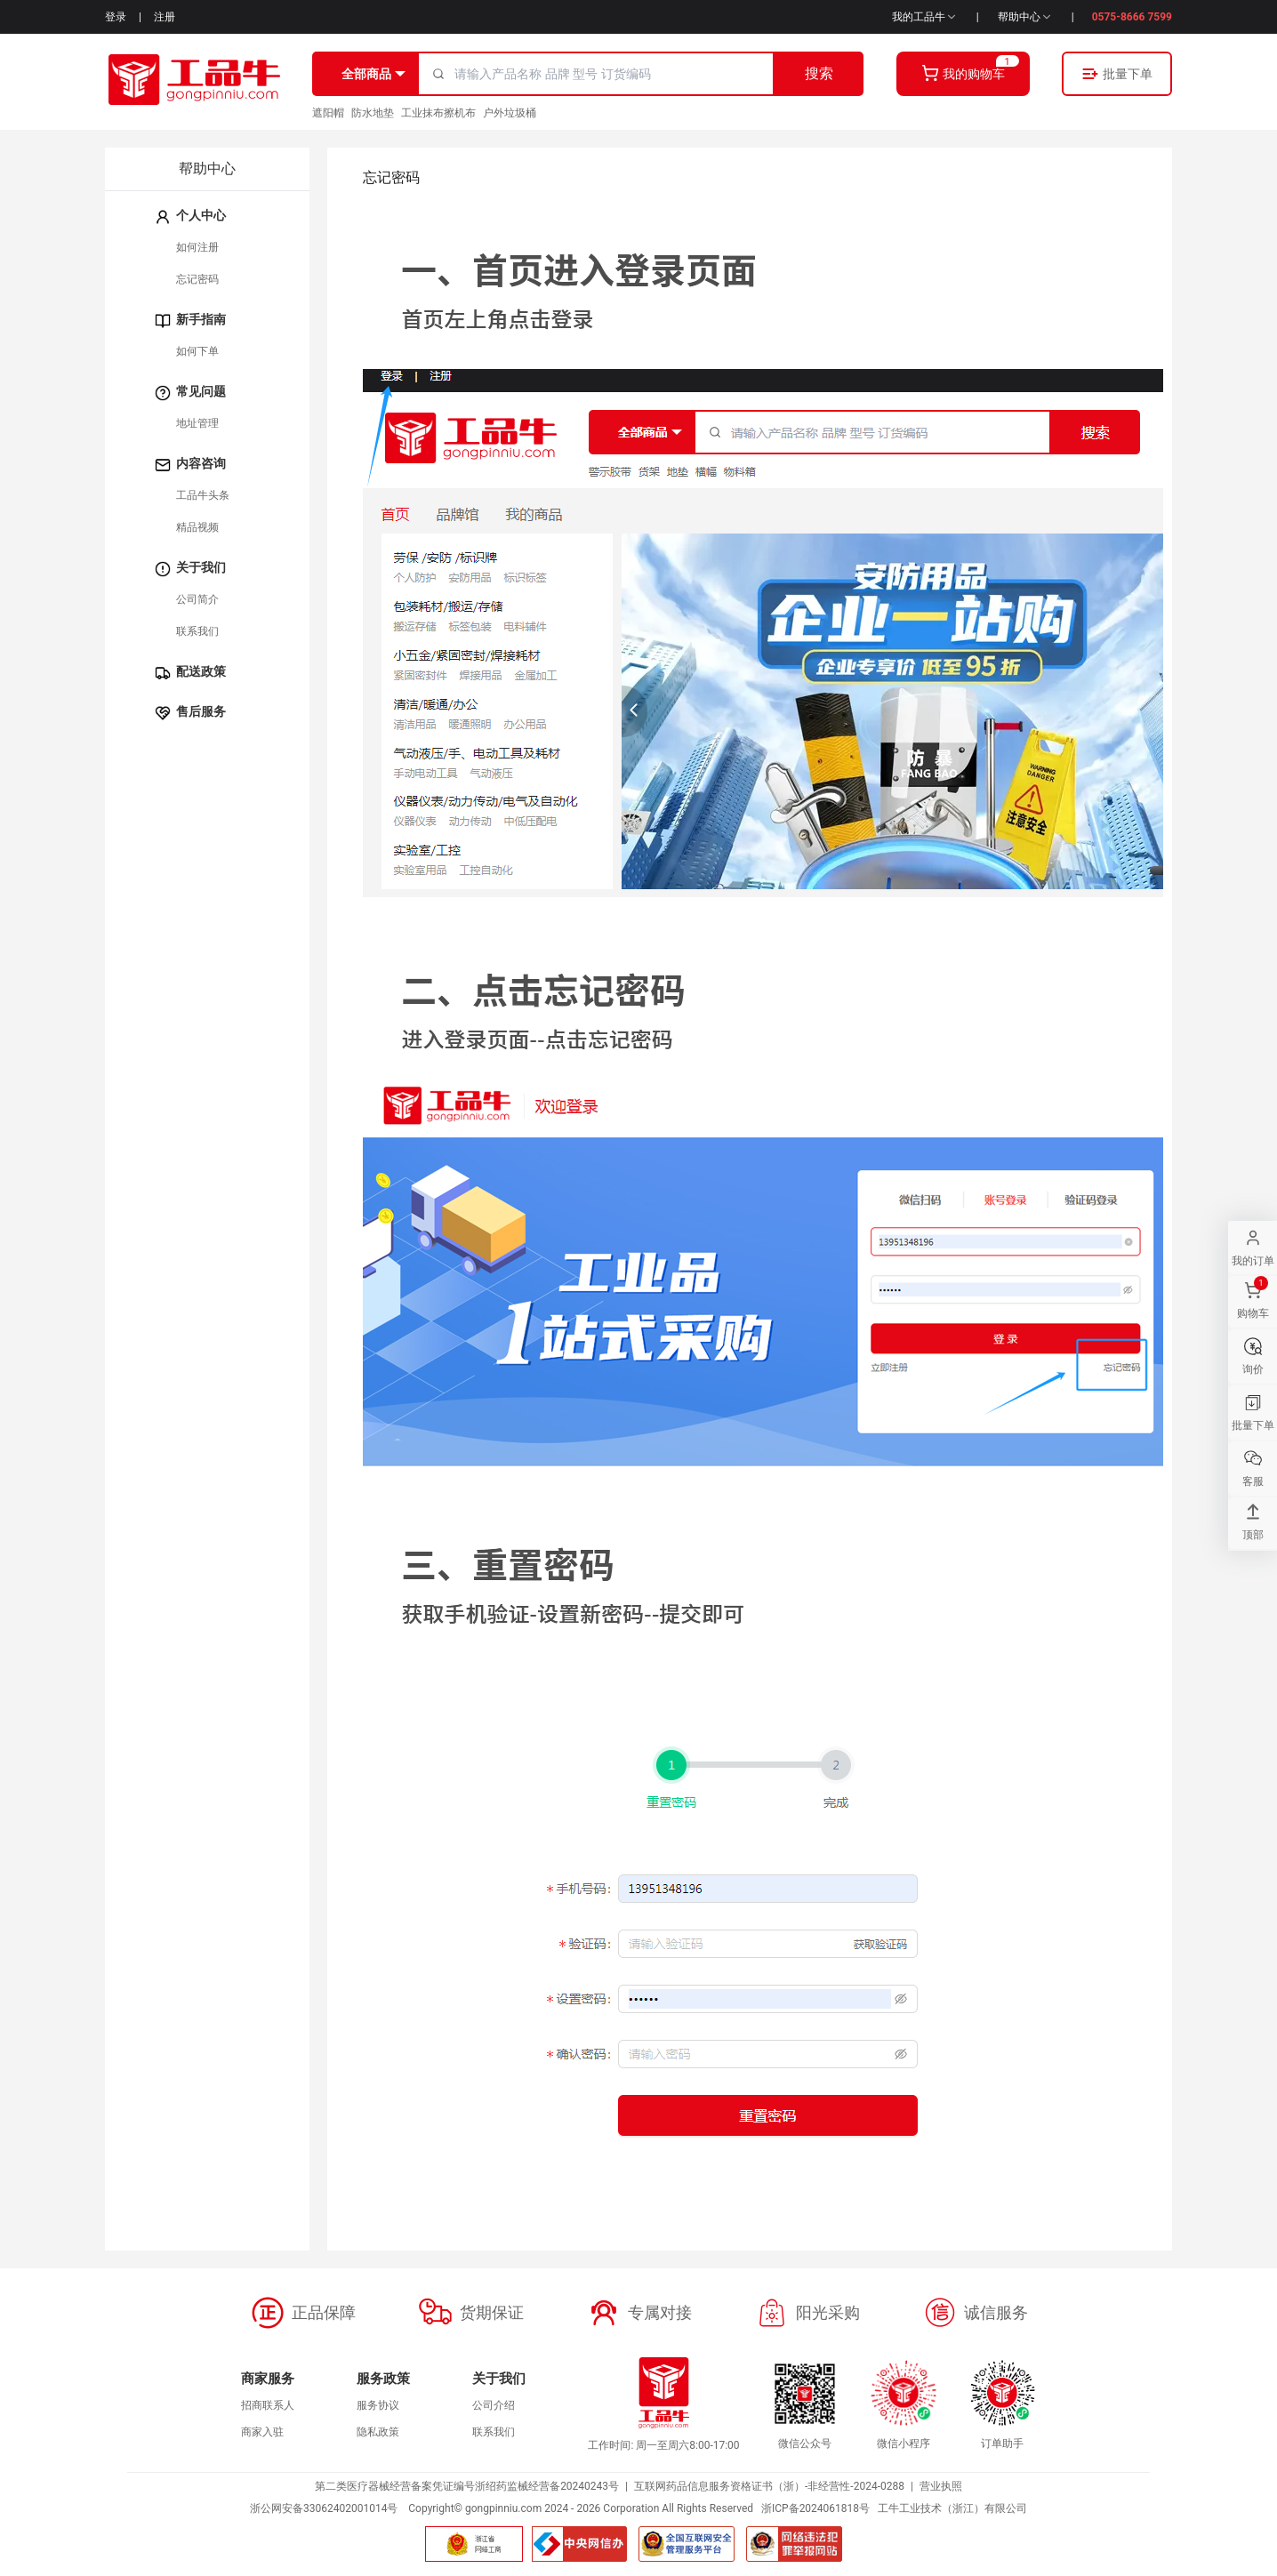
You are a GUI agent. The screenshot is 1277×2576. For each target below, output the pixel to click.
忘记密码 (197, 279)
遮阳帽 (328, 113)
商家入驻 (262, 2432)
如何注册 (197, 247)
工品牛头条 (202, 495)
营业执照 (941, 2486)
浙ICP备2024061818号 (815, 2508)
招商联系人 (267, 2405)
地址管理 (197, 423)
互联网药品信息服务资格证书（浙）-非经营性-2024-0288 (769, 2486)
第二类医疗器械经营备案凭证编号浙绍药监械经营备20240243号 (467, 2486)
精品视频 (197, 527)
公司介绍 (493, 2405)
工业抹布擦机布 (438, 113)
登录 (115, 17)
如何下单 (197, 351)
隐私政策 (378, 2432)
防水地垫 (372, 113)
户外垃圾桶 (509, 113)
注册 (164, 17)
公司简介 (197, 599)
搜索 (819, 73)
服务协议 (378, 2405)
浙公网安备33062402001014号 (324, 2508)
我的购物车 (963, 73)
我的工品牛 (925, 17)
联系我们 (197, 631)
